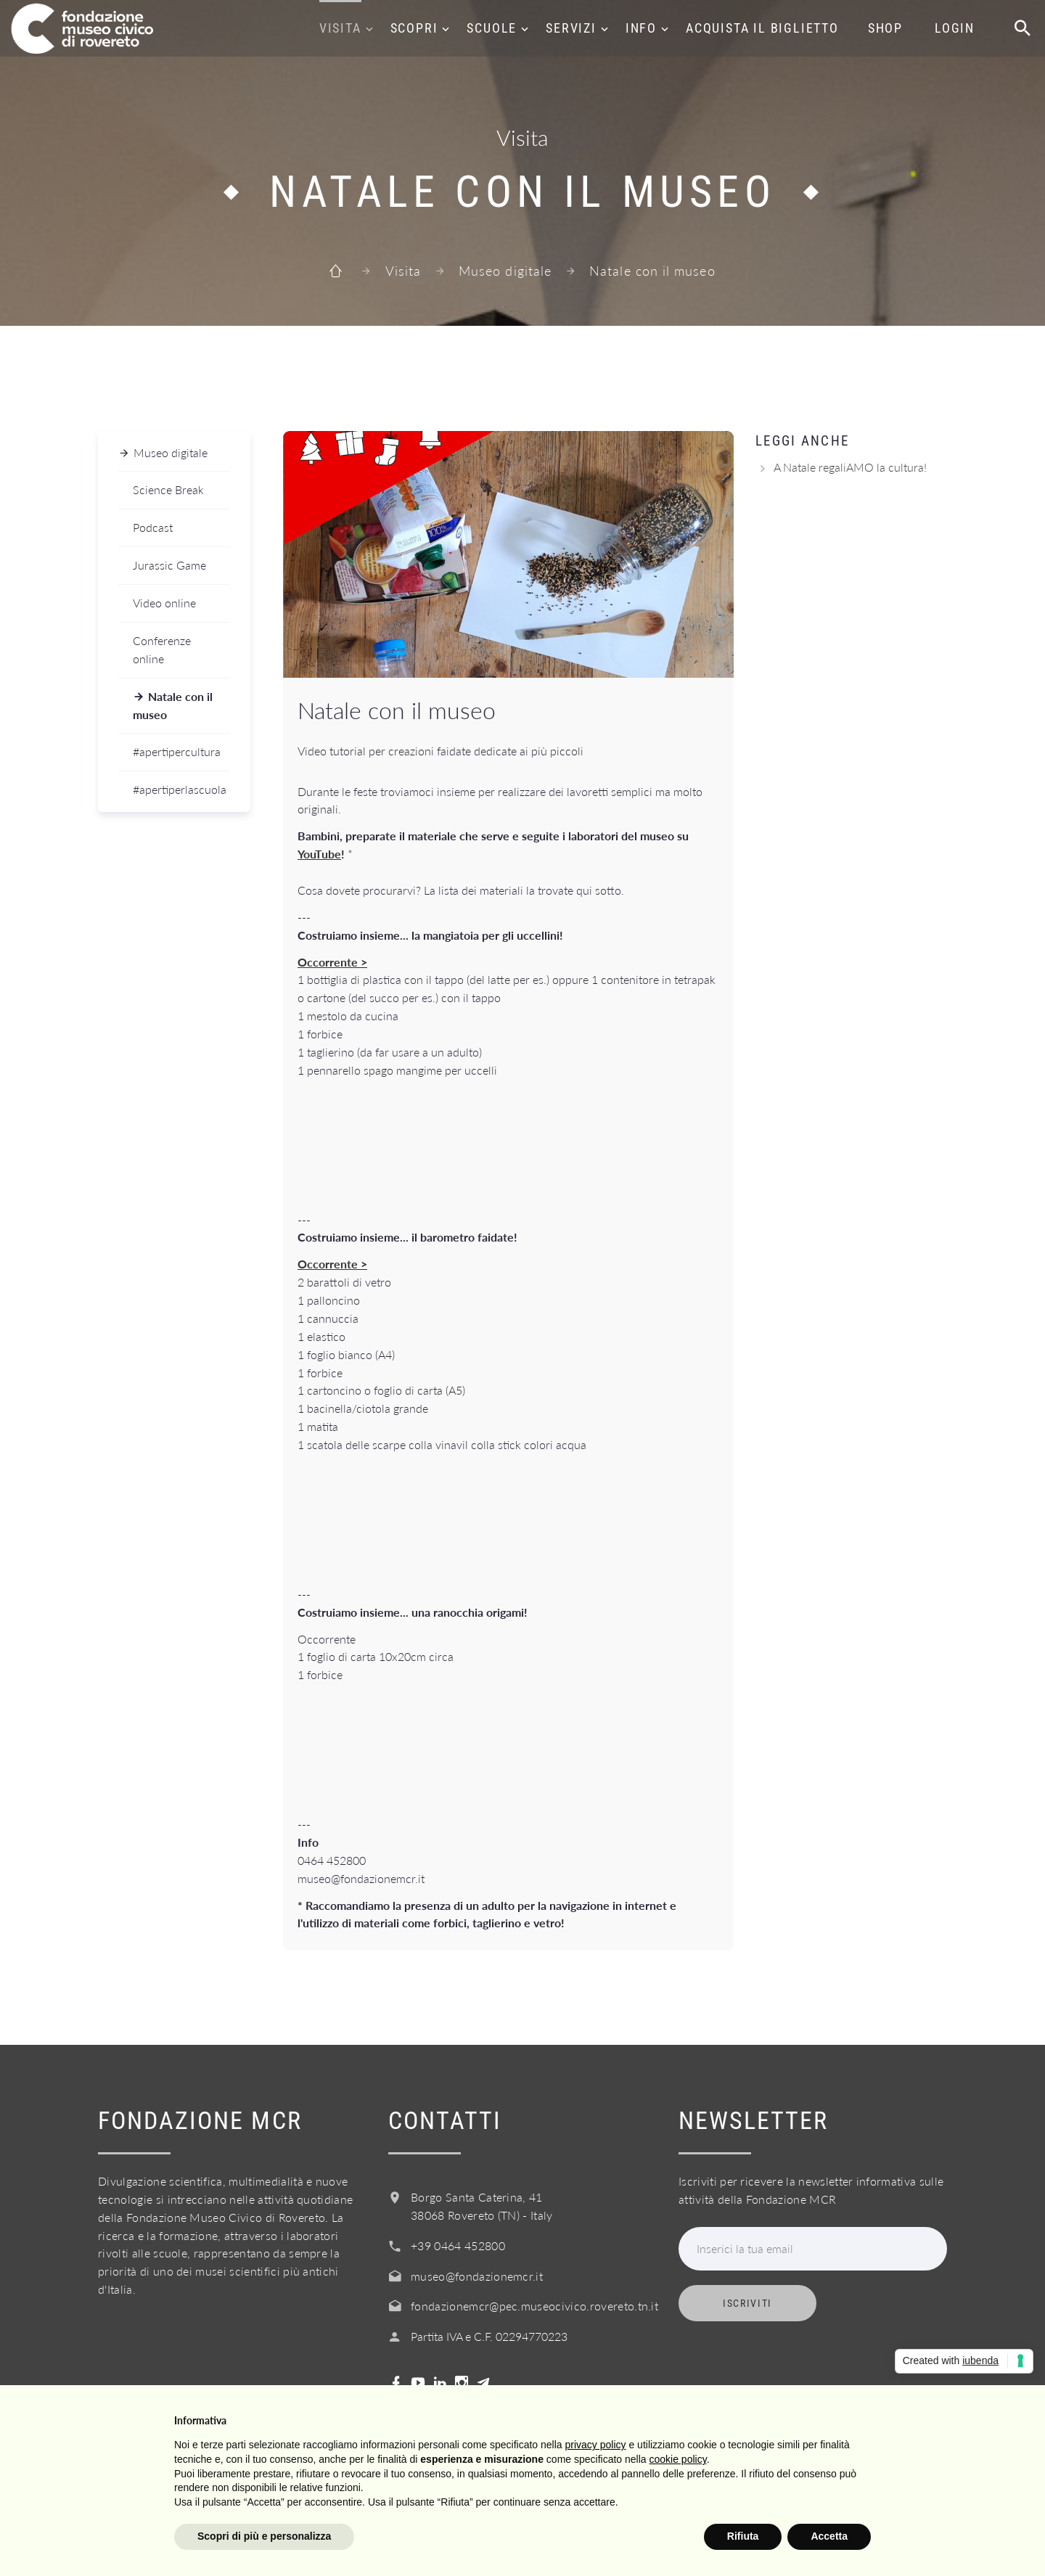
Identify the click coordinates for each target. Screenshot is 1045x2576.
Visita (340, 28)
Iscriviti (747, 2303)
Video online (164, 603)
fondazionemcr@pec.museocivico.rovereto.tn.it (534, 2306)
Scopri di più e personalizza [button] (264, 2536)
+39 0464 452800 (458, 2245)
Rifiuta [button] (743, 2536)
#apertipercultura (177, 751)
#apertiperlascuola (179, 789)
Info (641, 28)
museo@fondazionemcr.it (477, 2276)
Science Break (168, 489)
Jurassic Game (169, 565)
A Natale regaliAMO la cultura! (850, 467)
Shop (885, 28)
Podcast (153, 527)
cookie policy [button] (678, 2459)
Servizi (571, 28)
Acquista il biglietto (762, 28)
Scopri (414, 28)
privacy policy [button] (595, 2444)
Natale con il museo (173, 705)
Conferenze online (162, 649)
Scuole (492, 28)
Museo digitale (505, 271)
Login (955, 28)
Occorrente (328, 962)
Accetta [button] (829, 2536)
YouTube (319, 854)
